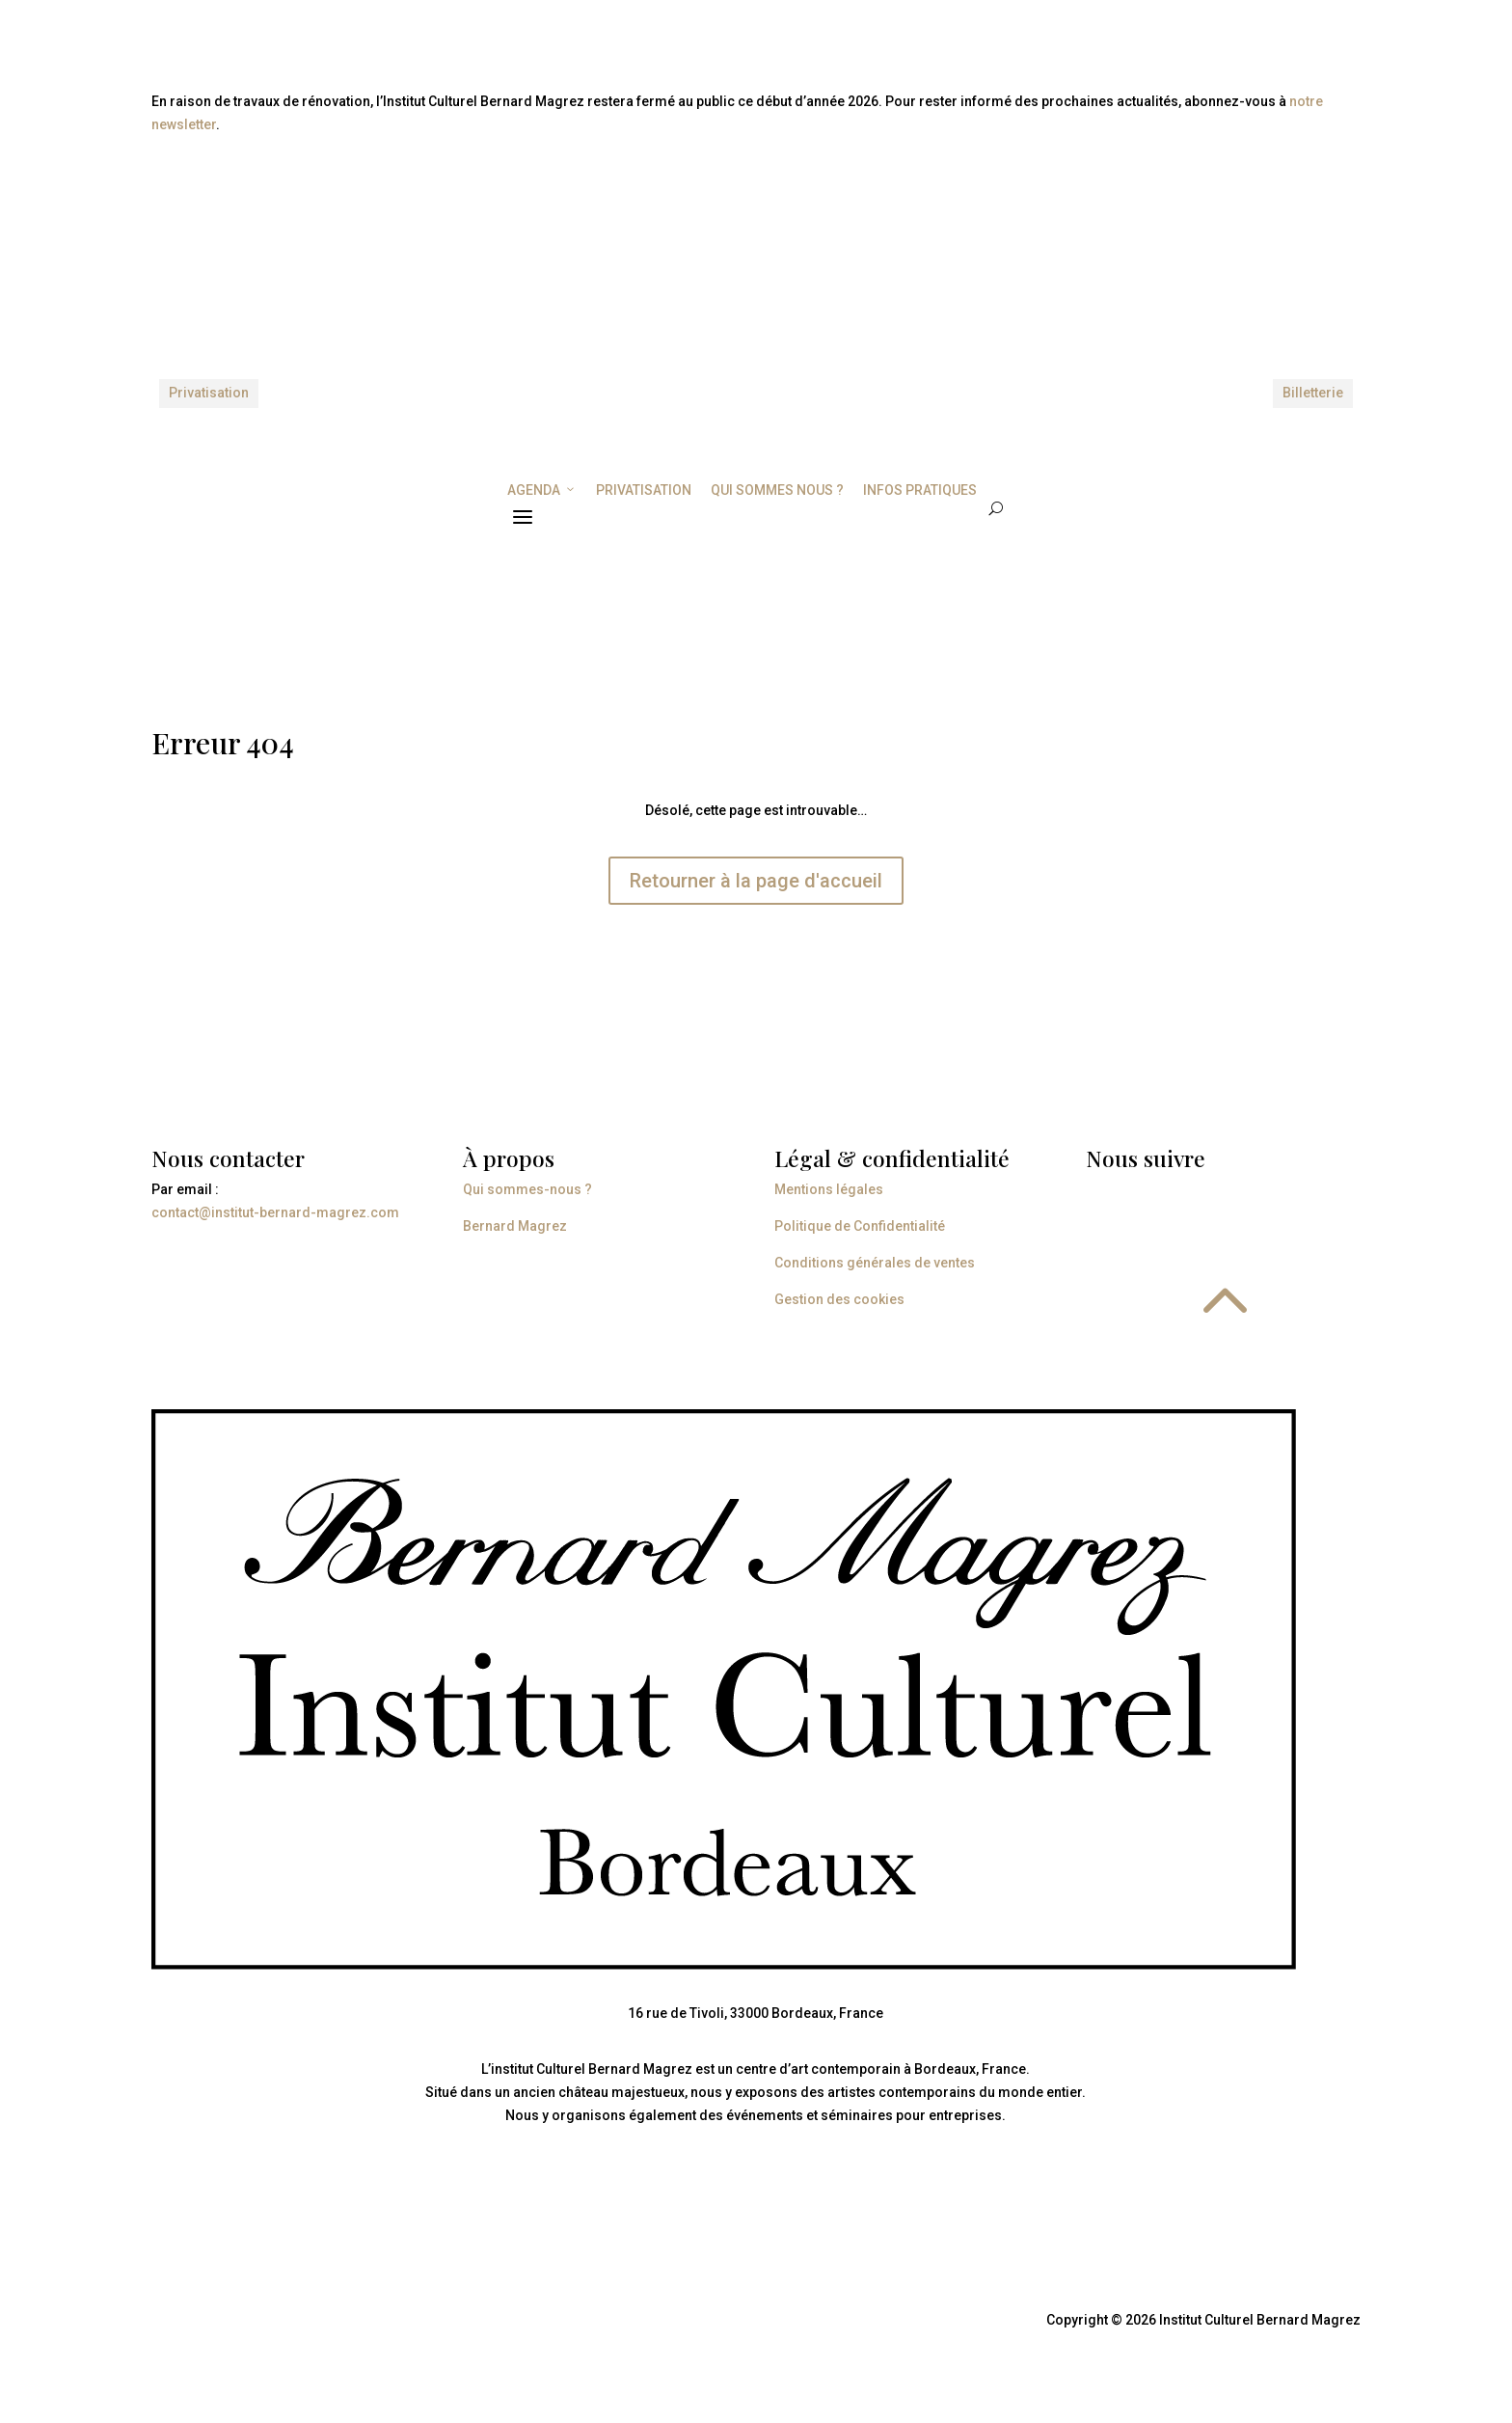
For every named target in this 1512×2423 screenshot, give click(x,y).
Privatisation (209, 392)
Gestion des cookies (839, 1299)
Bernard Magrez (515, 1226)
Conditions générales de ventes (874, 1262)
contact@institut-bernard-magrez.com (275, 1212)
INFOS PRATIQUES (920, 490)
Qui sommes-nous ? (527, 1189)
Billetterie (1312, 392)
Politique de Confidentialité (859, 1226)
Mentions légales (828, 1189)
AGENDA (542, 490)
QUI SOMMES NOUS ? (777, 490)
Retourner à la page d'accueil (756, 880)
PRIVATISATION (643, 490)
